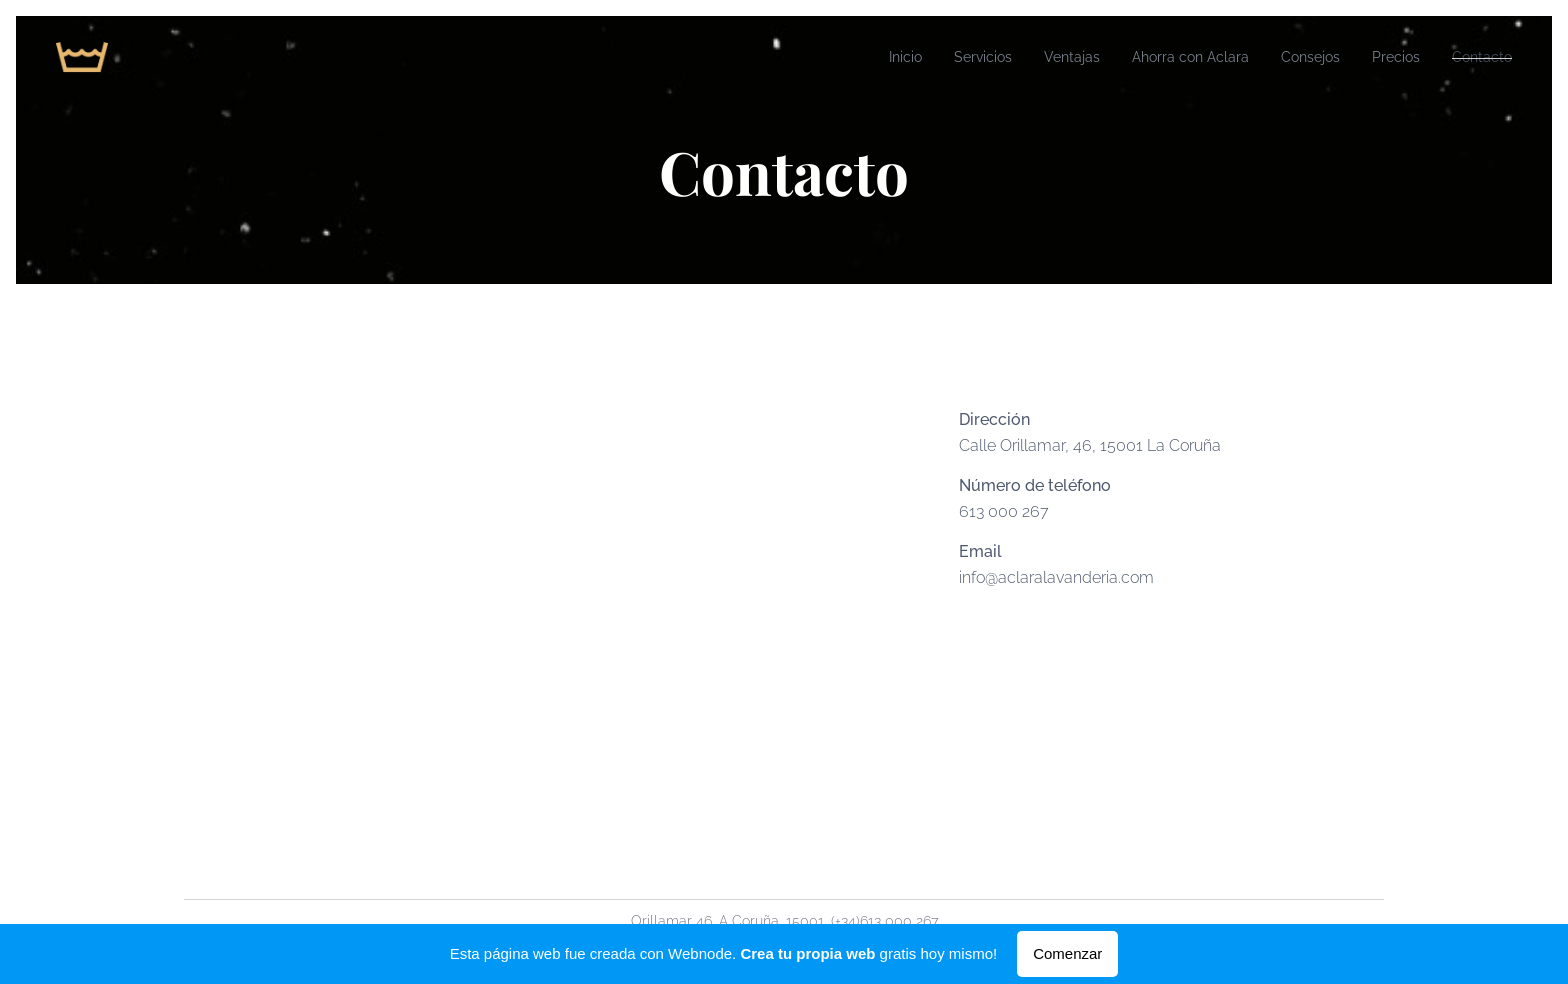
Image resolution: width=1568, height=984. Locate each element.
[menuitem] (849, 57)
